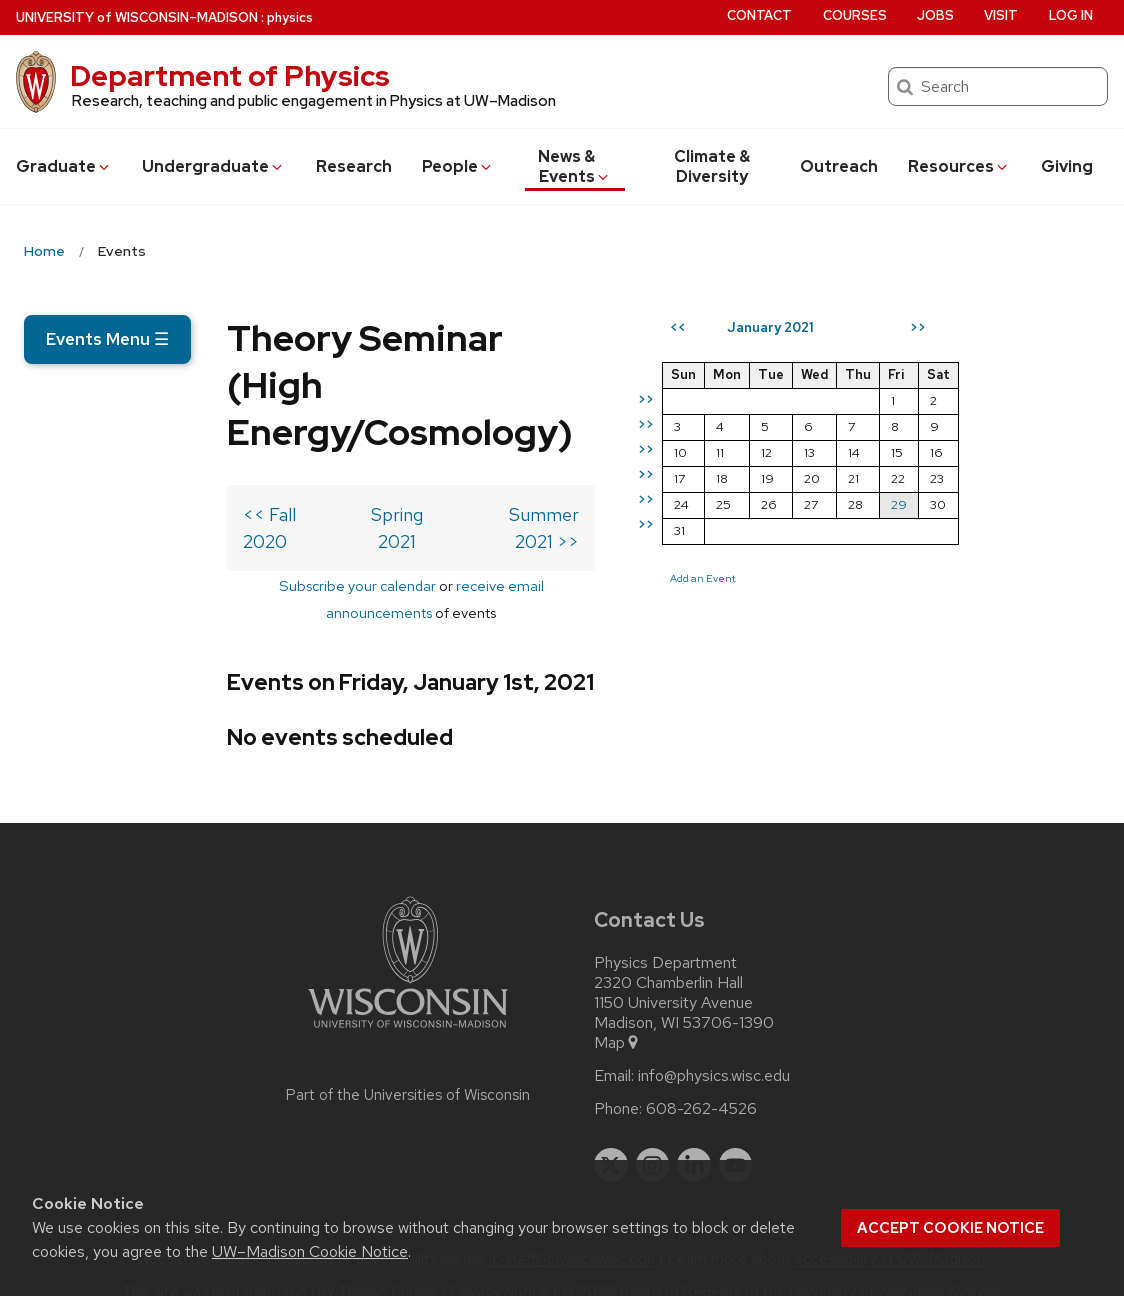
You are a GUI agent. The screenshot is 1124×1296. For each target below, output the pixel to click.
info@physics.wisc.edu (714, 1048)
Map (617, 1015)
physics (290, 17)
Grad (64, 166)
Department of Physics (230, 76)
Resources (959, 166)
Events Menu (107, 339)
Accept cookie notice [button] (950, 1228)
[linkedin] (694, 1137)
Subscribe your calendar (239, 584)
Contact (759, 15)
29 (1040, 576)
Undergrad (213, 166)
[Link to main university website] (408, 1003)
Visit (1001, 15)
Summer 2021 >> (651, 540)
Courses (855, 15)
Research (354, 166)
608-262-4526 (701, 1081)
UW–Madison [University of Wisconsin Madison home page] (137, 17)
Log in (1071, 15)
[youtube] (736, 1137)
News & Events (574, 166)
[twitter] (611, 1137)
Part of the (408, 1067)
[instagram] (653, 1137)
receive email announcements (436, 584)
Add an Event (844, 650)
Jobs (935, 15)
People (458, 166)
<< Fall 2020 (90, 540)
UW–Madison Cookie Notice (310, 1251)
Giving (1067, 166)
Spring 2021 (349, 540)
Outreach (839, 166)
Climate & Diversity (712, 166)
